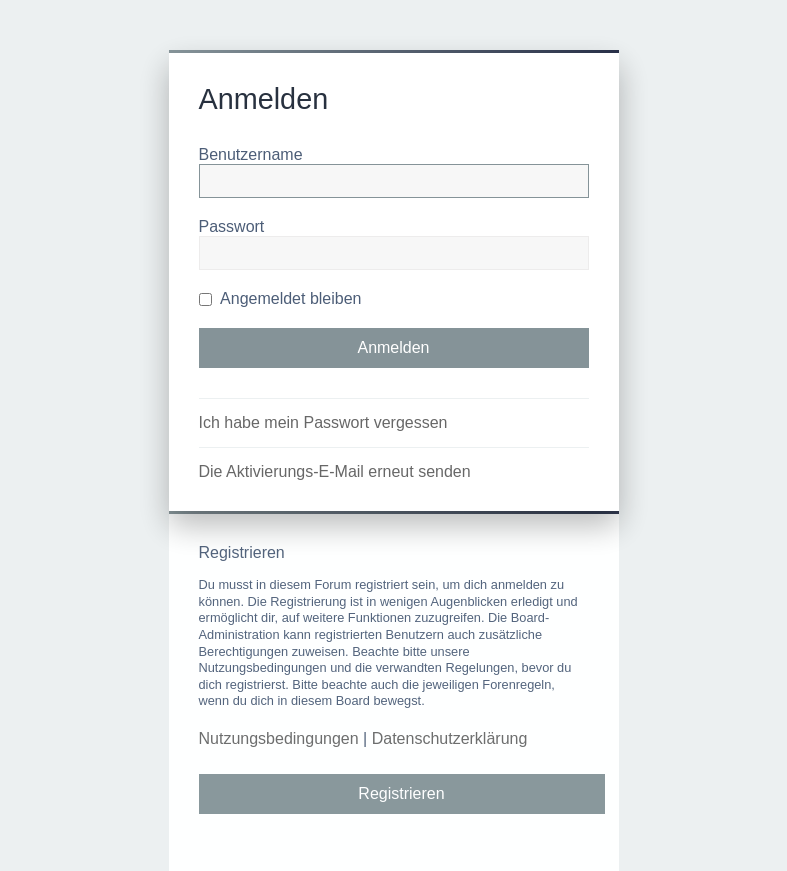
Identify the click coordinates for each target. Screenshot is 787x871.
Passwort (232, 226)
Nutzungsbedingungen (279, 738)
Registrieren (401, 793)
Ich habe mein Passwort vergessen (323, 422)
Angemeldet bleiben (280, 298)
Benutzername (251, 154)
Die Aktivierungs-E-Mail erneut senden (335, 471)
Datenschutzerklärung (450, 738)
